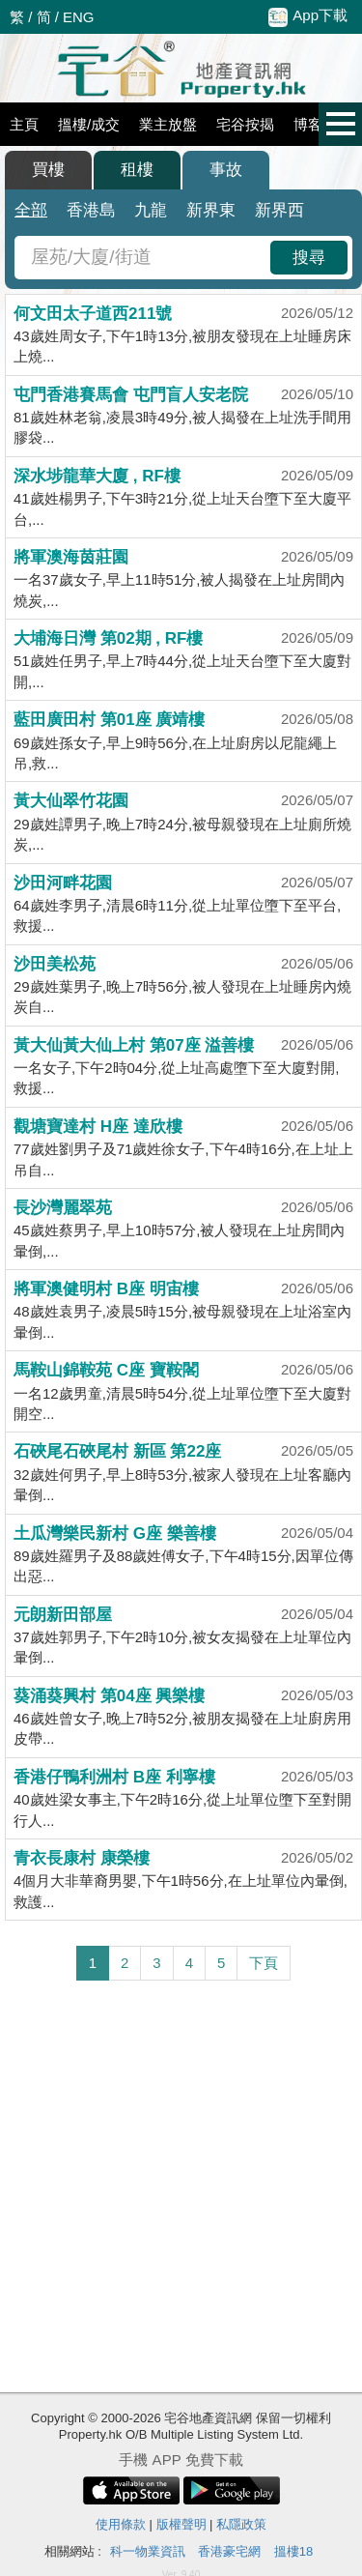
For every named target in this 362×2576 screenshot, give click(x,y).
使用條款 (121, 2524)
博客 (307, 124)
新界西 (279, 210)
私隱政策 (241, 2524)
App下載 (308, 16)
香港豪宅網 (229, 2551)
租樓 (137, 169)
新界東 (211, 210)
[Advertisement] (181, 2187)
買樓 (48, 169)
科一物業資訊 (147, 2551)
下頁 (263, 1962)
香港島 (91, 210)
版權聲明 (181, 2524)
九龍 (150, 210)
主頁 (24, 124)
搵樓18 (293, 2551)
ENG (79, 17)
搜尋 (308, 257)
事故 (225, 169)
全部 (30, 210)
